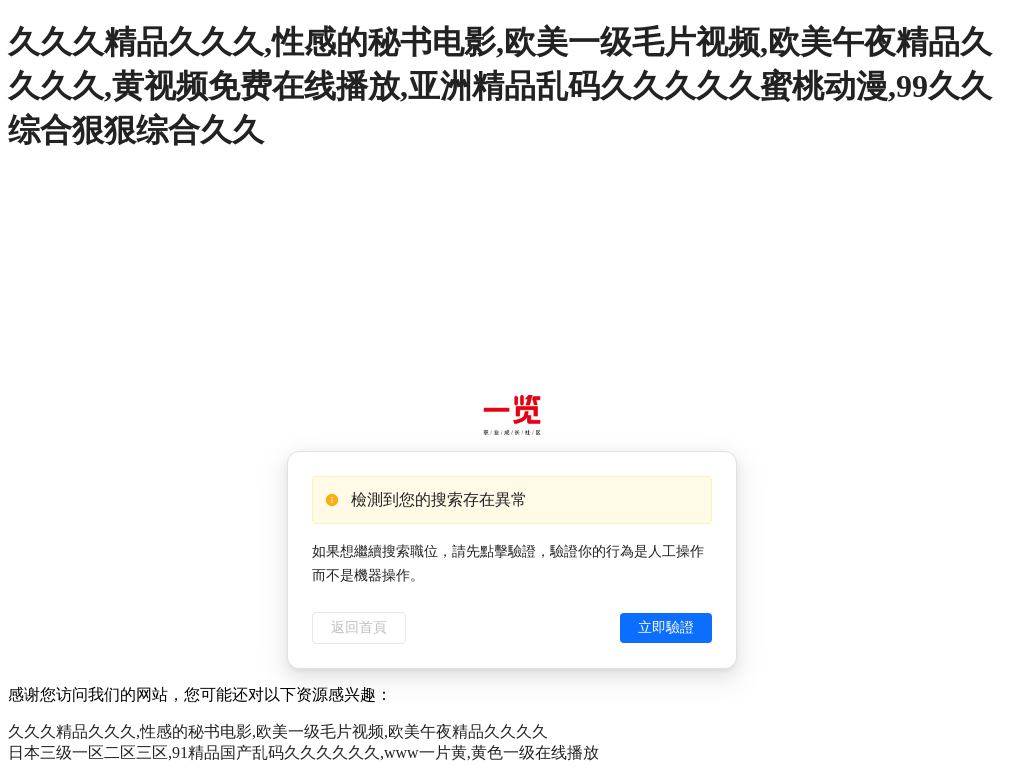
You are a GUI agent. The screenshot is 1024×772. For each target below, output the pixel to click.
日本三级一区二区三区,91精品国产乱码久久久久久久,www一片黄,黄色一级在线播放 (303, 752)
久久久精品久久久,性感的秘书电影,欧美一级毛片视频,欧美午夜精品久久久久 (278, 731)
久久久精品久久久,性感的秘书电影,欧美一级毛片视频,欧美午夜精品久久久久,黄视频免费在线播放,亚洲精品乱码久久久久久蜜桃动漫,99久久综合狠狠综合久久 (500, 86)
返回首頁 (359, 627)
